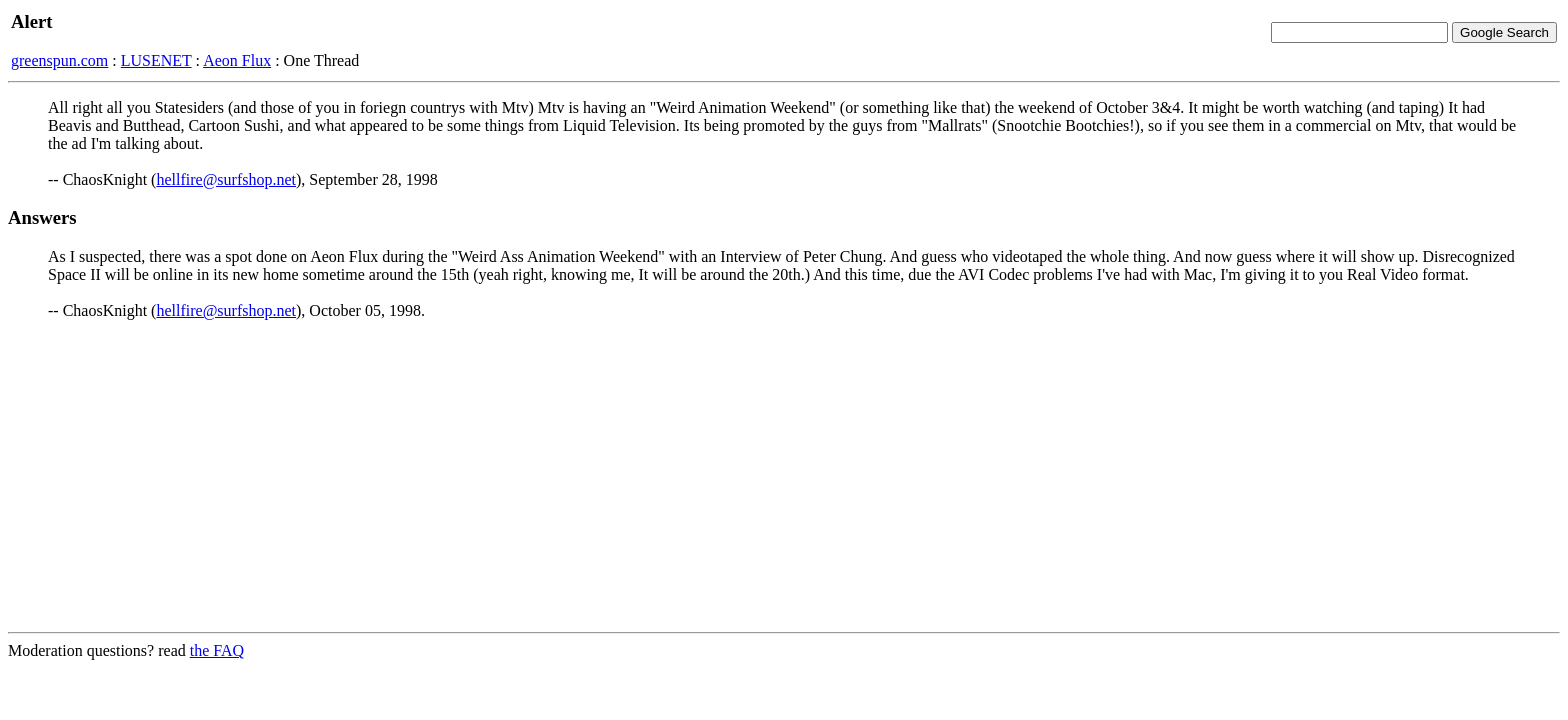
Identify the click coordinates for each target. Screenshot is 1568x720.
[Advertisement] (784, 476)
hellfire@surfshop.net (226, 179)
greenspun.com (59, 60)
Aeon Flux (237, 60)
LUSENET (156, 60)
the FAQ (217, 650)
